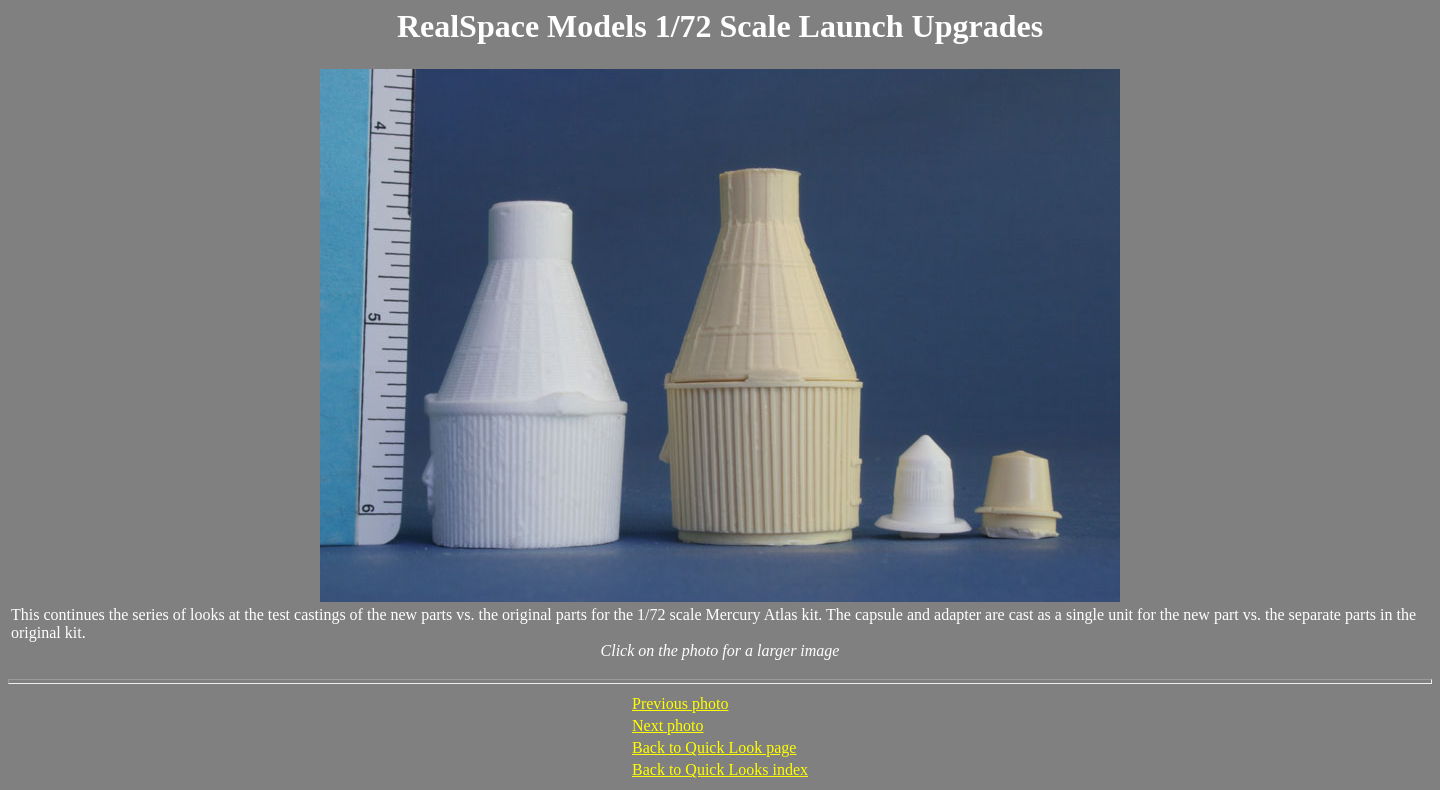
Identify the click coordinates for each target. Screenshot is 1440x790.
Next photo (668, 725)
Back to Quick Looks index (720, 769)
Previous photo (680, 703)
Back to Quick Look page (714, 747)
